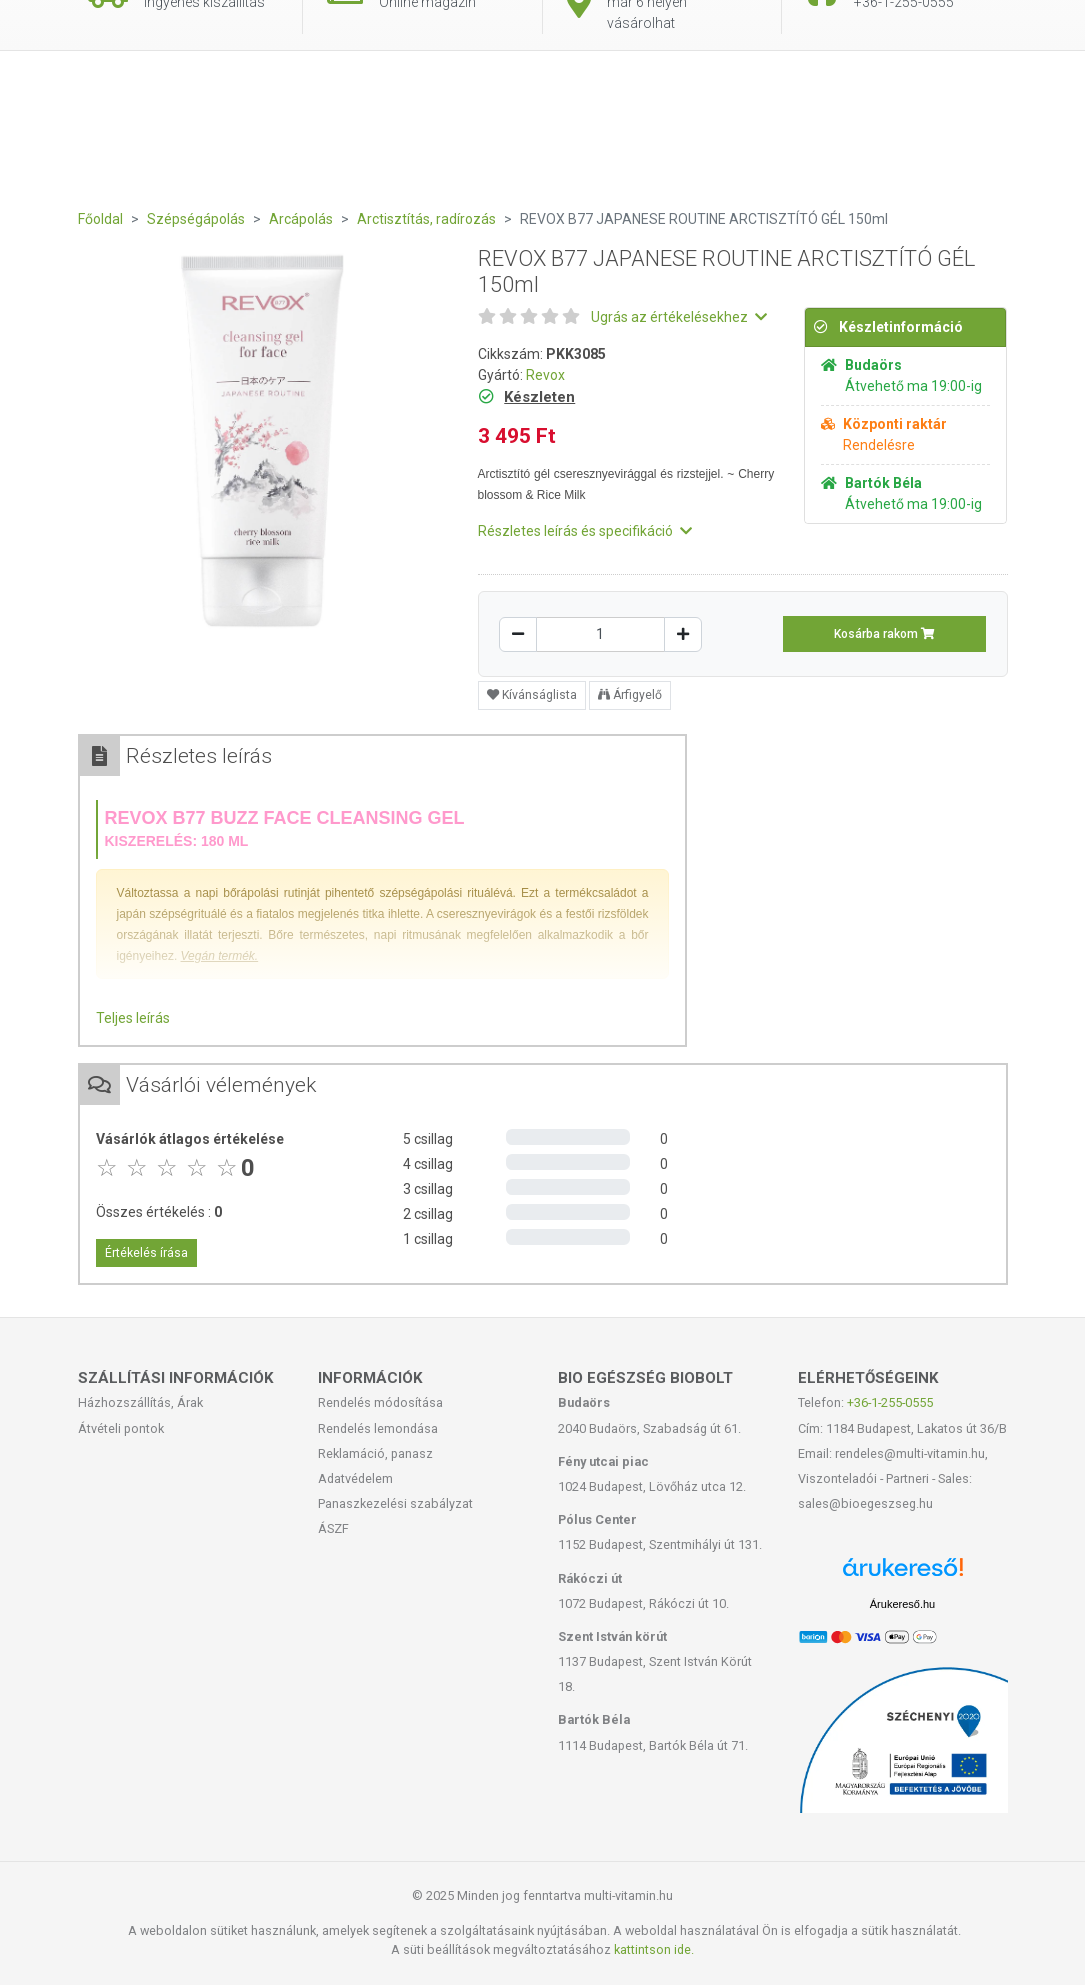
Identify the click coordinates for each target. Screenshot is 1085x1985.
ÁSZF (333, 1528)
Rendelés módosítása (380, 1402)
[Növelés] (683, 634)
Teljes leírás (133, 1018)
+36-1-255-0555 (890, 1402)
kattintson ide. (654, 1949)
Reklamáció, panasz (375, 1453)
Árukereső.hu (902, 1604)
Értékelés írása (146, 1253)
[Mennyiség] (600, 634)
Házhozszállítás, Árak (140, 1402)
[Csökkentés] (518, 634)
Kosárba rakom (884, 634)
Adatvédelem (355, 1478)
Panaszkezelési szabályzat (395, 1503)
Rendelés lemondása (378, 1428)
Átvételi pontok (121, 1428)
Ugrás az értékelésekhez (679, 317)
